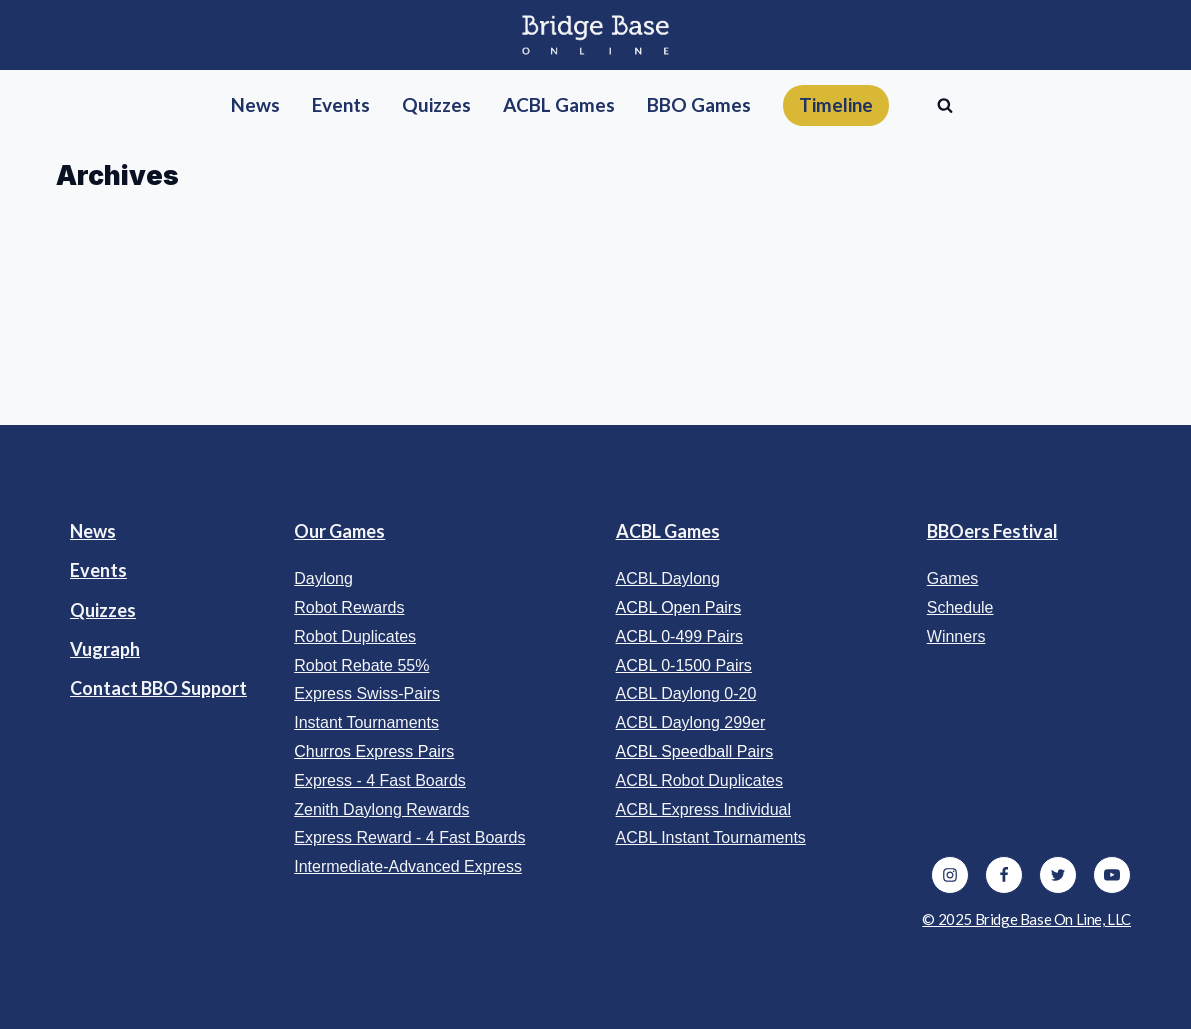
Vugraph (105, 649)
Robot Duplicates (355, 636)
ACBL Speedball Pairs (695, 751)
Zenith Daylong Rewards (381, 809)
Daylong (323, 578)
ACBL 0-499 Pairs (679, 636)
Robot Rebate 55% (361, 665)
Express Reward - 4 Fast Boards (409, 837)
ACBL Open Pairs (679, 607)
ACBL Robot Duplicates (700, 780)
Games (953, 578)
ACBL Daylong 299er (691, 722)
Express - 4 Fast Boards (380, 780)
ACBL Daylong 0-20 (686, 693)
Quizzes (103, 610)
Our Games (339, 531)
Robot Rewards (349, 607)
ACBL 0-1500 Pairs (684, 665)
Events (98, 570)
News (93, 531)
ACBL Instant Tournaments (711, 837)
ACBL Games (668, 531)
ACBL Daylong (668, 578)
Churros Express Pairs (374, 751)
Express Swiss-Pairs (367, 693)
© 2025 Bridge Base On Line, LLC (1026, 919)
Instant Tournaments (366, 722)
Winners (956, 636)
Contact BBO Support (158, 688)
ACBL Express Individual (704, 809)
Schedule (960, 607)
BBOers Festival (992, 531)
